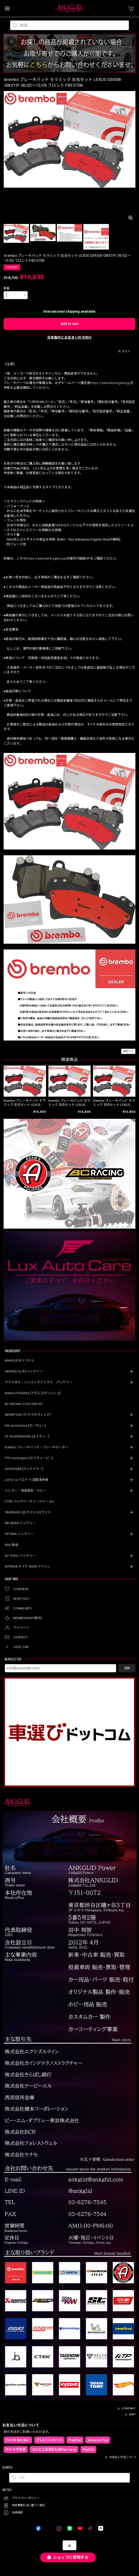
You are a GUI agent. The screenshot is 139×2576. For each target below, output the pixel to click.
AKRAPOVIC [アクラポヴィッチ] (28, 1414)
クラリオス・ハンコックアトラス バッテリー (38, 1382)
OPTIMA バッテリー (19, 1534)
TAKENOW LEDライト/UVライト (28, 1512)
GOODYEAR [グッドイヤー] (24, 1469)
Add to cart (70, 324)
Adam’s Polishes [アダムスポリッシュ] (32, 1393)
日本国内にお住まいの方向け (69, 337)
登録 (127, 1668)
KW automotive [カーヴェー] (25, 1425)
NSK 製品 (11, 1545)
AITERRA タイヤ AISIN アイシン (27, 1566)
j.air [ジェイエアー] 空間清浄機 (26, 1480)
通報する (128, 1051)
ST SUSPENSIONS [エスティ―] (27, 1436)
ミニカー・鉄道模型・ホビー (25, 1490)
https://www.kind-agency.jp (110, 383)
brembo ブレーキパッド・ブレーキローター (36, 1447)
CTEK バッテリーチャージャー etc (29, 1501)
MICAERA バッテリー (20, 1523)
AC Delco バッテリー (20, 1555)
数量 (7, 288)
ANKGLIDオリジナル (19, 1360)
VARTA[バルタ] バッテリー (24, 1371)
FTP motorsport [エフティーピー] (29, 1458)
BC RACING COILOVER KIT (24, 1404)
